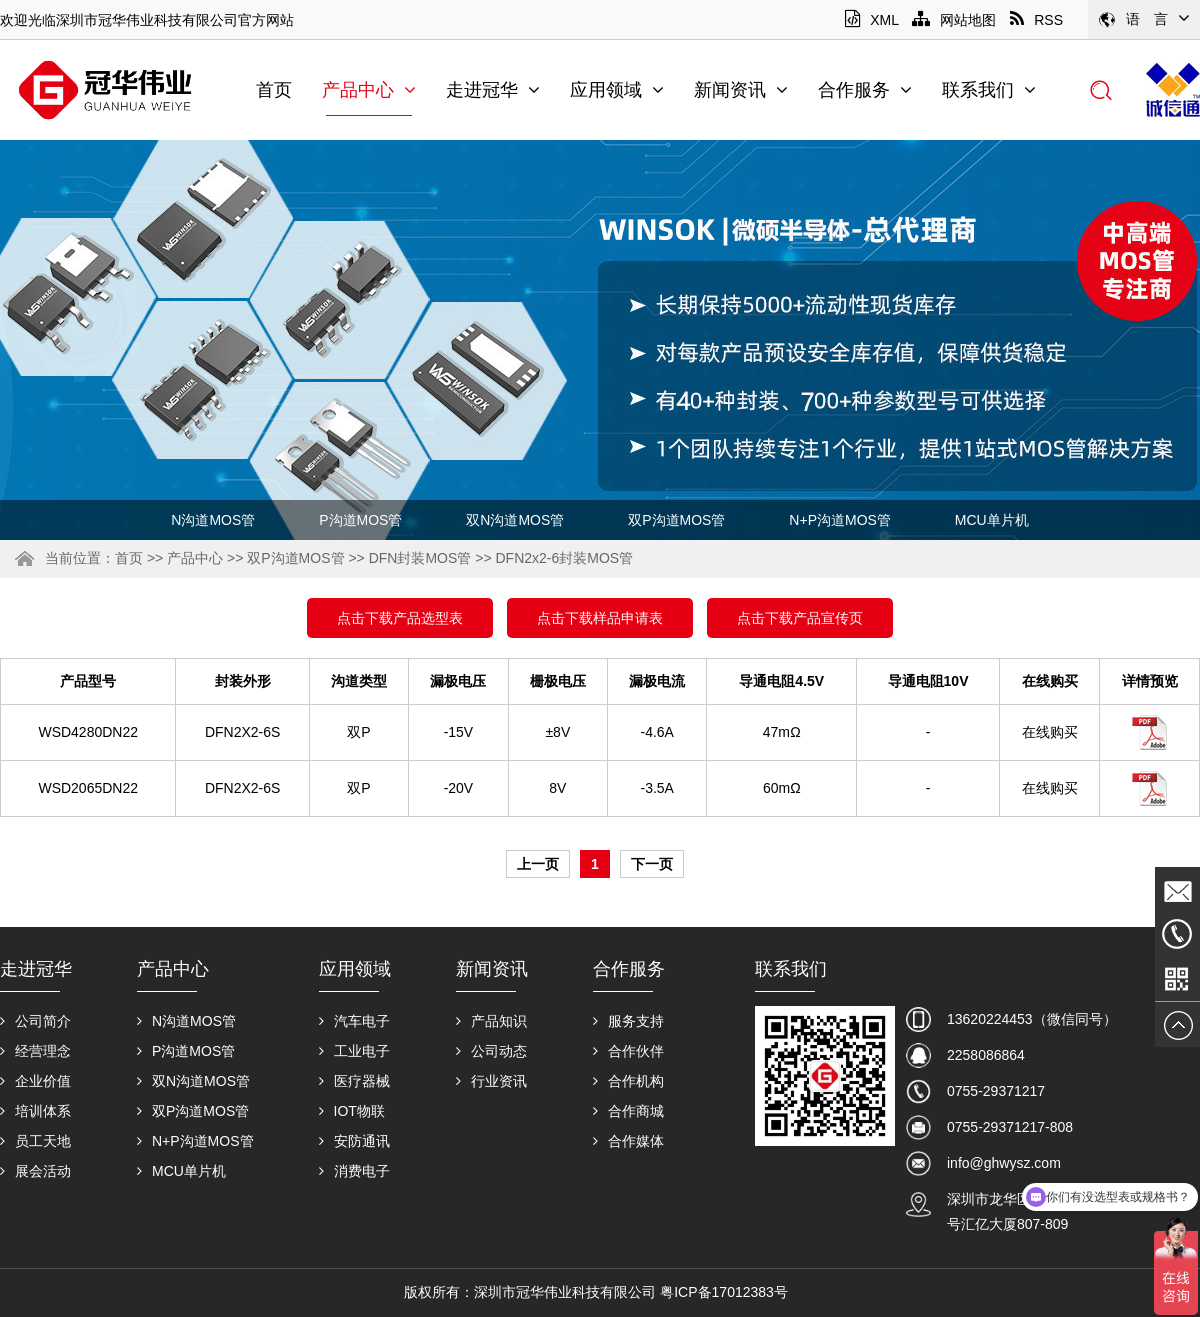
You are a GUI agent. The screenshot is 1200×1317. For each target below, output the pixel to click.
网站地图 (954, 20)
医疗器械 (354, 1081)
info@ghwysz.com (1004, 1163)
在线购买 (1050, 732)
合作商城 (628, 1111)
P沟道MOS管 (360, 520)
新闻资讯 (741, 90)
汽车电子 (354, 1021)
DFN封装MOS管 (420, 558)
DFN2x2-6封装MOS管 (564, 558)
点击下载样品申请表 (600, 618)
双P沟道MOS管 (676, 520)
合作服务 (865, 90)
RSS (1036, 20)
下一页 (652, 864)
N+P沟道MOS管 (840, 520)
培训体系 (35, 1111)
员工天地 (35, 1141)
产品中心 (369, 90)
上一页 (538, 864)
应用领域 (617, 90)
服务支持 (628, 1021)
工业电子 (354, 1051)
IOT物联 (352, 1111)
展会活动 (35, 1171)
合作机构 (628, 1081)
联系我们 (989, 90)
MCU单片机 (992, 520)
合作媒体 (628, 1141)
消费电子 (354, 1171)
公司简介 (35, 1021)
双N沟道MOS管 (515, 520)
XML (871, 20)
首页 (274, 90)
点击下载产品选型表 (400, 618)
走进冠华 (493, 90)
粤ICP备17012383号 (724, 1292)
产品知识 (491, 1021)
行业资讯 (491, 1081)
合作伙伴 (628, 1051)
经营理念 (35, 1051)
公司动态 (491, 1051)
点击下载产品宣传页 (800, 618)
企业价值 (35, 1081)
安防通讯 (354, 1141)
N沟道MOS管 (213, 520)
